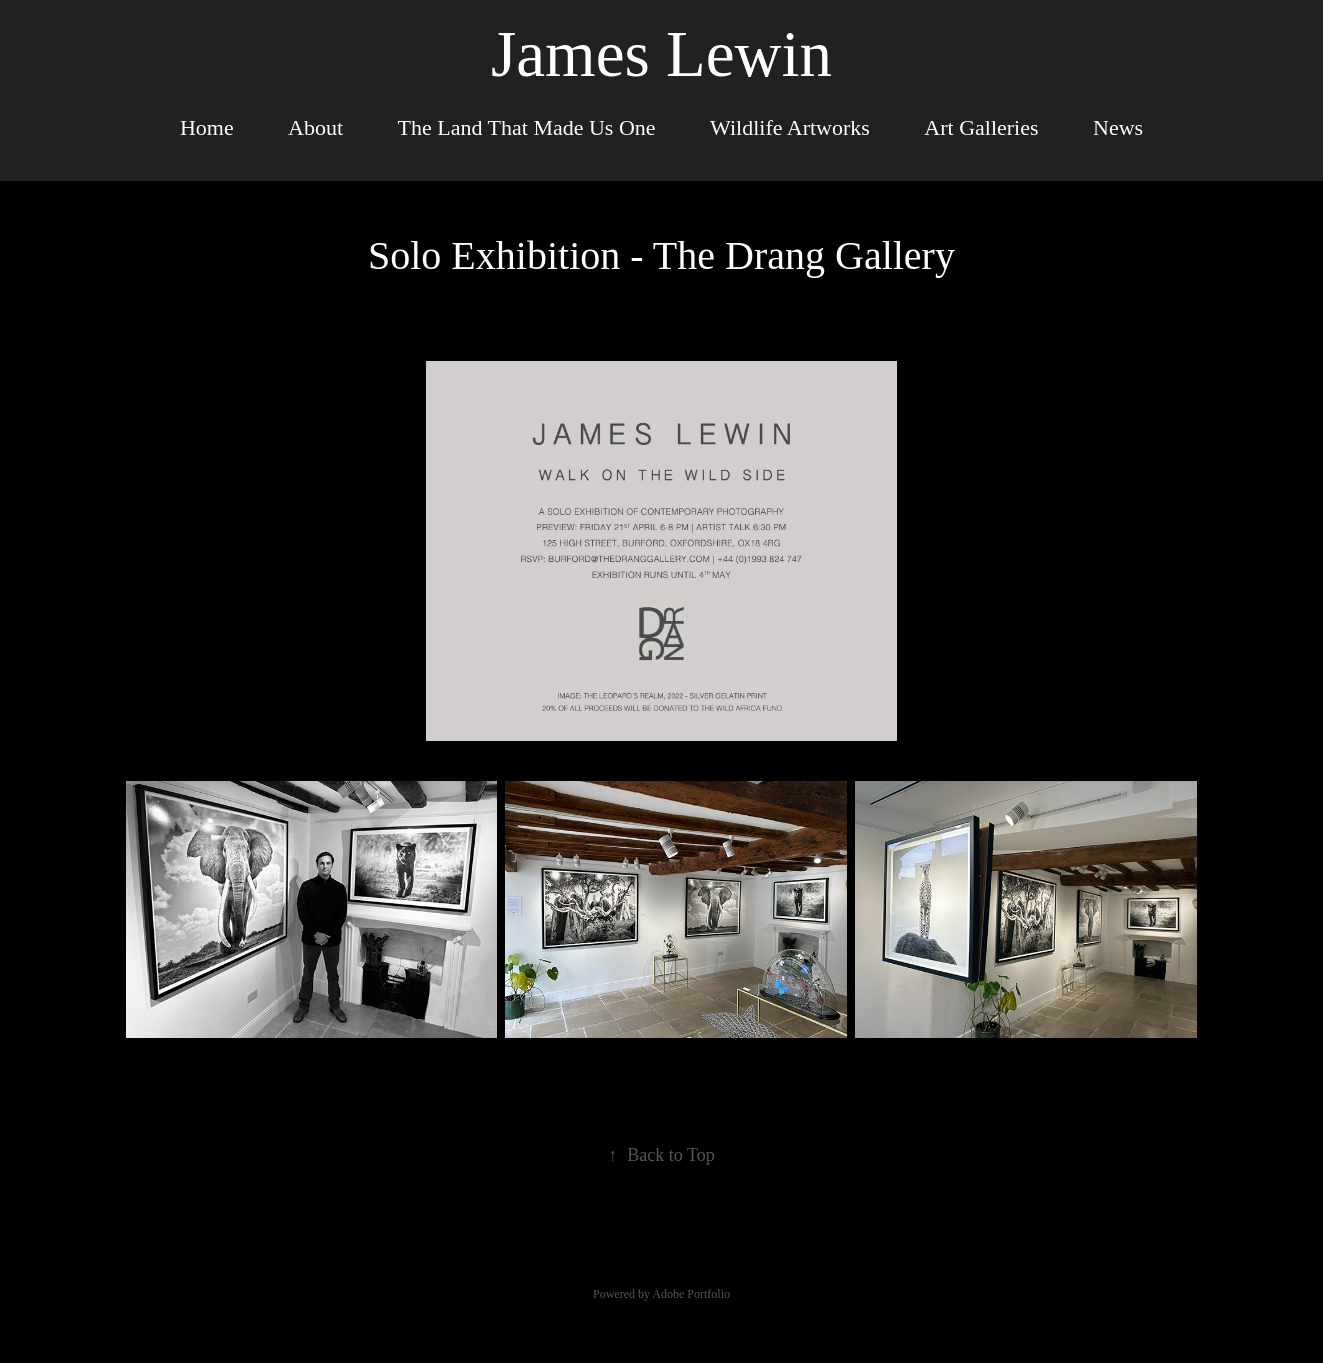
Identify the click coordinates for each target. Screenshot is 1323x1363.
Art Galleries (981, 127)
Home (207, 127)
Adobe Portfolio (691, 1294)
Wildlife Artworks (790, 127)
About (315, 127)
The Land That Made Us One (527, 127)
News (1118, 127)
